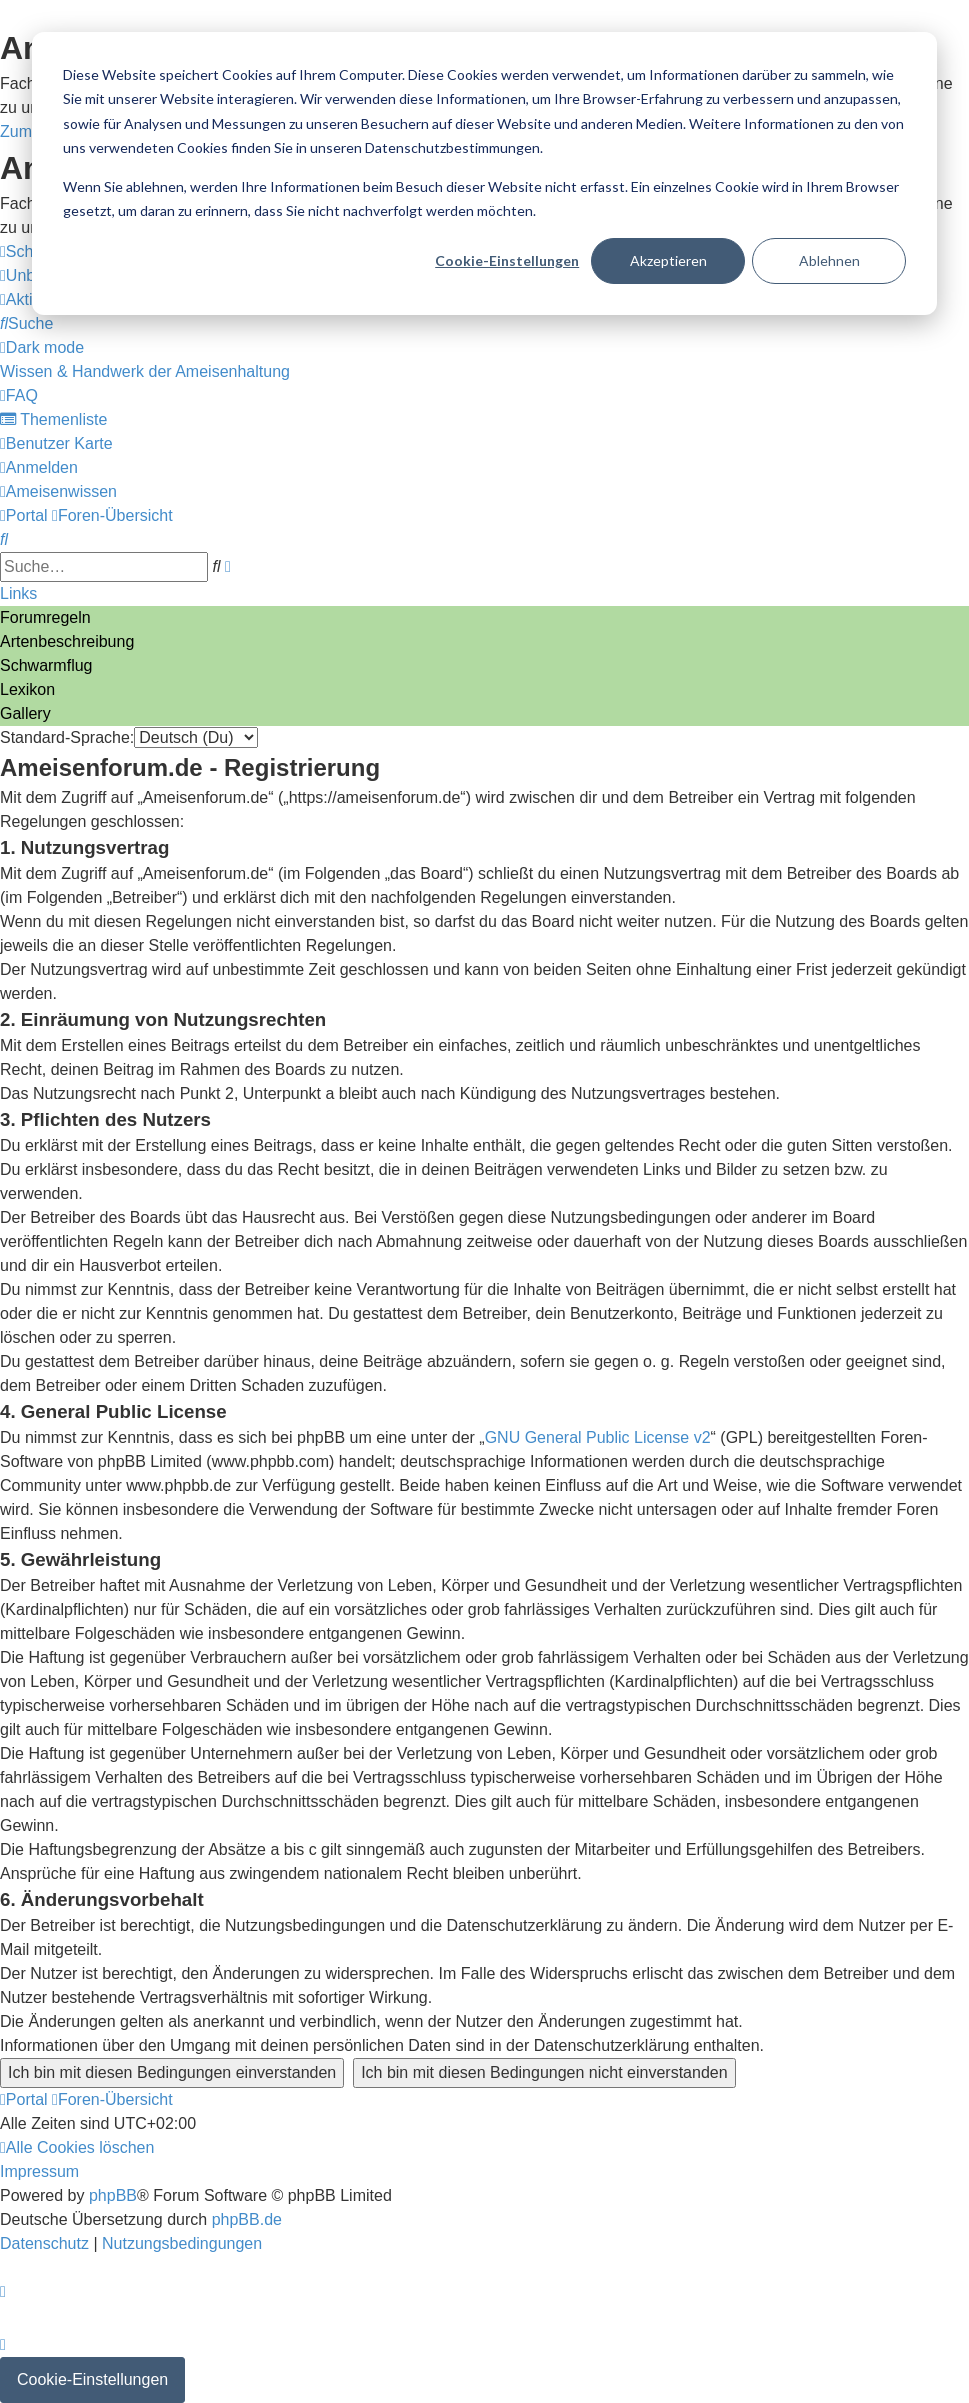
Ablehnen (829, 260)
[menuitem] (26, 323)
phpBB (113, 2195)
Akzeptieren (668, 260)
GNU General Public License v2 (598, 1437)
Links (18, 593)
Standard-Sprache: (67, 737)
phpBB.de (247, 2219)
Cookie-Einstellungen (507, 260)
